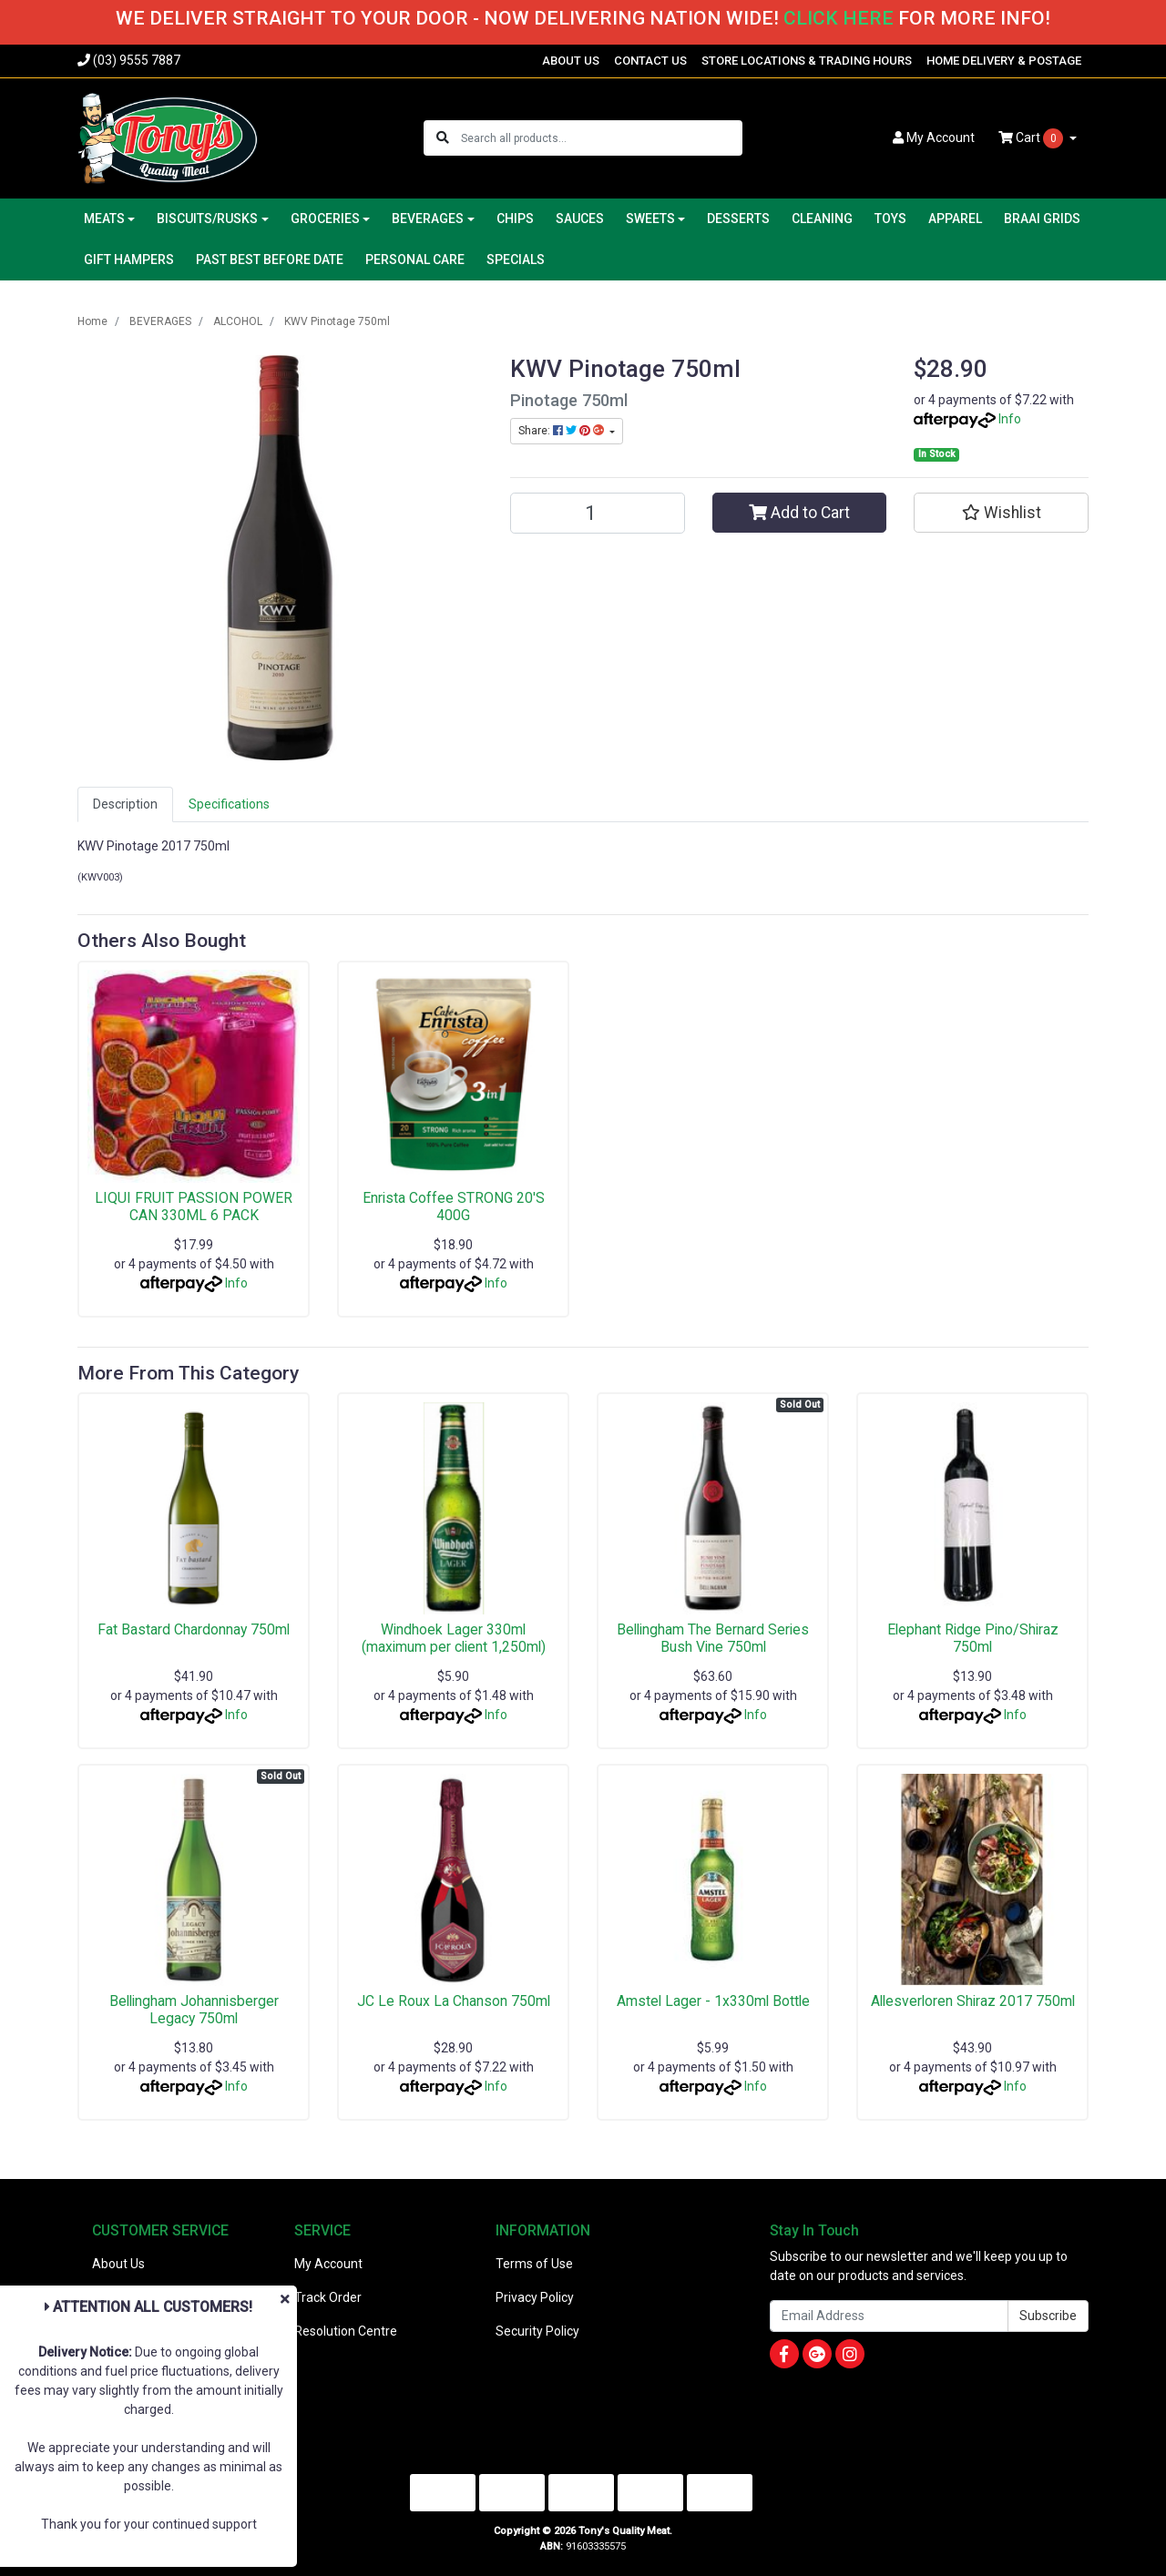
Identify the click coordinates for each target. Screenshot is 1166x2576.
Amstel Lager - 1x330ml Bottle (713, 2001)
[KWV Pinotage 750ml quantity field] (597, 513)
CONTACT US (650, 60)
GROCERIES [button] (325, 218)
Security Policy (537, 2331)
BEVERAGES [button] (428, 218)
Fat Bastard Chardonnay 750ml (193, 1629)
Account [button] (934, 137)
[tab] (125, 804)
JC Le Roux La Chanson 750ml (453, 2001)
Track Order (328, 2297)
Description (125, 804)
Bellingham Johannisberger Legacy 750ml (194, 2009)
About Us (118, 2263)
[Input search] (601, 138)
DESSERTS (738, 218)
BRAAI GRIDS (1042, 218)
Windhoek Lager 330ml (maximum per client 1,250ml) (454, 1638)
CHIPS (515, 218)
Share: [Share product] (562, 430)
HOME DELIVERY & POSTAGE (1003, 60)
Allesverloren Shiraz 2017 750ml (973, 2001)
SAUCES (580, 218)
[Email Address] (889, 2316)
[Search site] (442, 138)
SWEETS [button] (650, 218)
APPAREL (955, 218)
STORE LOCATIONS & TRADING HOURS (806, 60)
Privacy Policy (535, 2297)
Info (1009, 419)
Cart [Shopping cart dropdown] (1032, 138)
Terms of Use (534, 2263)
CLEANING (822, 218)
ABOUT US (570, 60)
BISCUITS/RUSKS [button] (207, 218)
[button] (1001, 513)
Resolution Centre (345, 2331)
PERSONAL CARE (415, 259)
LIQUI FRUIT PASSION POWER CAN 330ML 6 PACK (193, 1206)
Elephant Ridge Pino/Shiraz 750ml (973, 1638)
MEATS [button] (104, 218)
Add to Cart (799, 513)
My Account (328, 2263)
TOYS (890, 218)
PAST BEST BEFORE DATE (269, 259)
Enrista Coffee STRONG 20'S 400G (454, 1206)
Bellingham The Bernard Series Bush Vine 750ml (713, 1638)
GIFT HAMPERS (129, 259)
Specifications (229, 804)
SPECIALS (515, 259)
